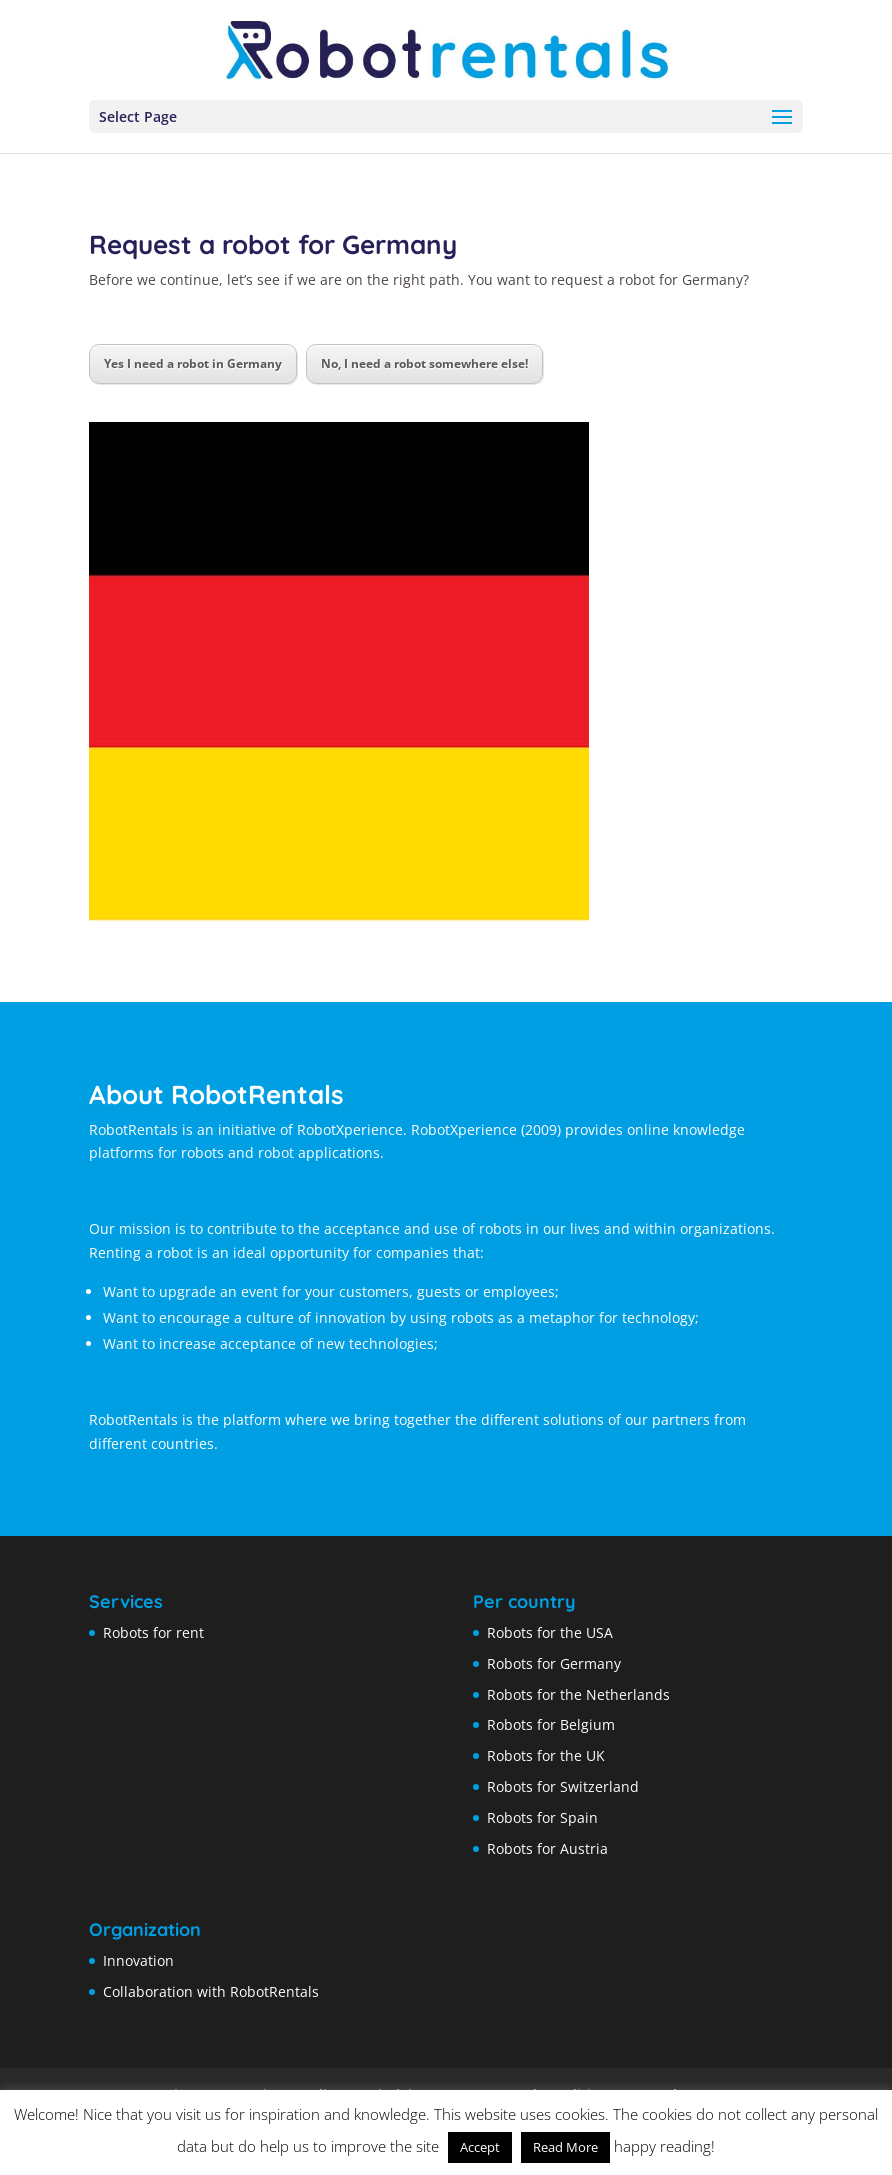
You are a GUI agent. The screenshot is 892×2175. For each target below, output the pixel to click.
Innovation (138, 1960)
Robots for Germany (554, 1663)
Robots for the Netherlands (578, 1694)
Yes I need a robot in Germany (193, 363)
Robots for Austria (547, 1848)
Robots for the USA (550, 1632)
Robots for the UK (546, 1755)
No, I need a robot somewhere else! (424, 363)
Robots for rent (153, 1632)
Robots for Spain (542, 1817)
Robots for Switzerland (563, 1786)
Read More (565, 2147)
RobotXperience (464, 1129)
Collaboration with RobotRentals (211, 1991)
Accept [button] (480, 2147)
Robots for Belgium (551, 1724)
